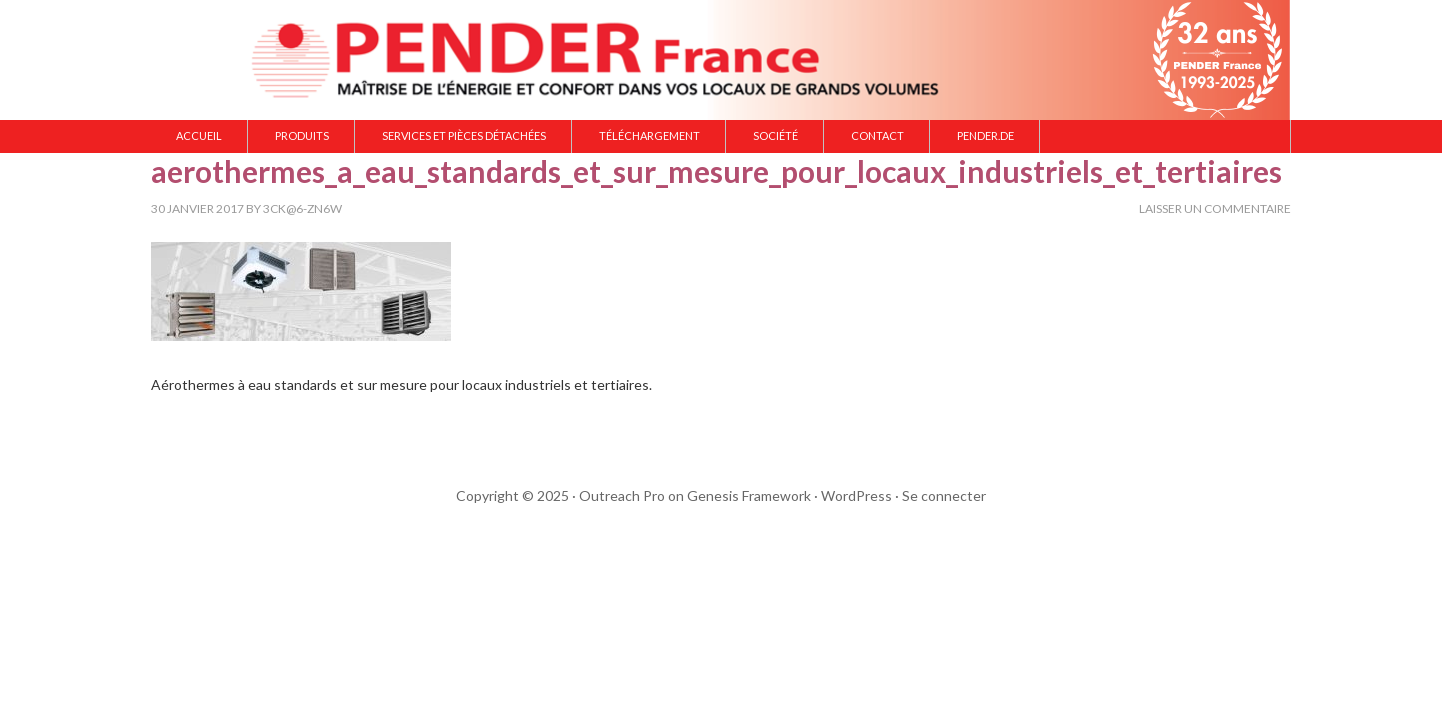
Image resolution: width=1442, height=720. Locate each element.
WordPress (856, 495)
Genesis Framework (749, 495)
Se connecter (944, 495)
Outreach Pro (622, 495)
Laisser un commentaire (1215, 208)
